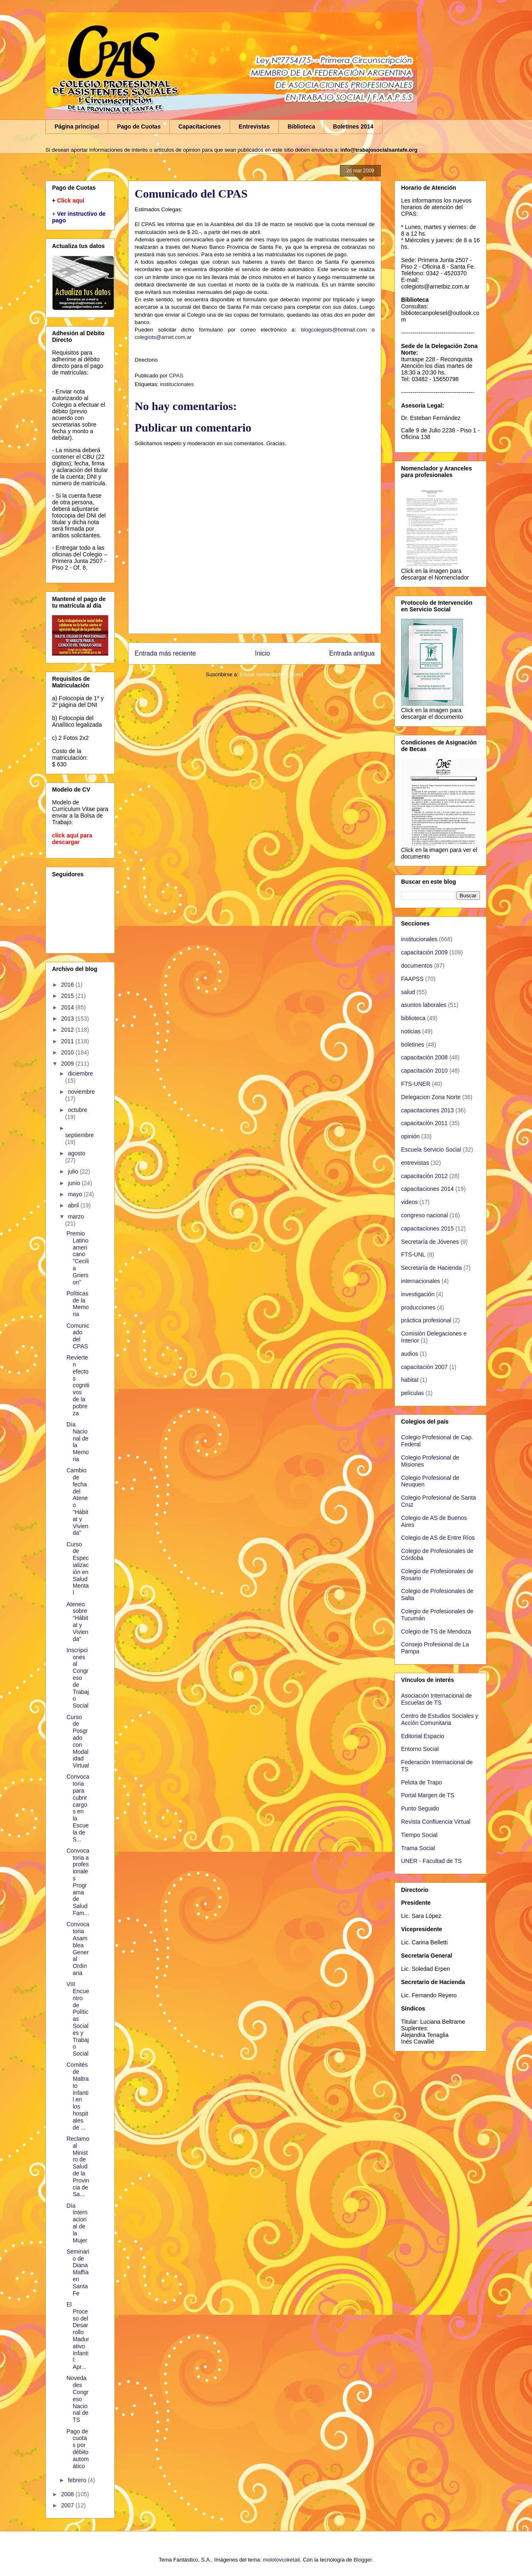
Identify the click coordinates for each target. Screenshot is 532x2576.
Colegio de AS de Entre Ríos (438, 1537)
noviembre (81, 1091)
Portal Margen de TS (427, 1795)
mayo (75, 1194)
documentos (416, 965)
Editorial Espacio (422, 1736)
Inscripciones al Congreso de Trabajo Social (77, 1678)
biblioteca (413, 1018)
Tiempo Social (419, 1835)
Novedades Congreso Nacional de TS (77, 2399)
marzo (76, 1216)
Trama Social (418, 1848)
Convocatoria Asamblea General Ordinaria (77, 1948)
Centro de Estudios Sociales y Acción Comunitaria (439, 1719)
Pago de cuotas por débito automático (77, 2448)
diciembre (80, 1073)
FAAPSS (412, 979)
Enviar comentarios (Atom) (272, 674)
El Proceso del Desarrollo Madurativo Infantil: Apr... (77, 2335)
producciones (418, 1307)
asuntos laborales (423, 1005)
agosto (76, 1153)
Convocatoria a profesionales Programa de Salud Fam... (77, 1881)
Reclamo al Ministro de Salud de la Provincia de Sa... (77, 2166)
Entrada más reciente (165, 653)
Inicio (262, 653)
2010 (68, 1052)
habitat (409, 1379)
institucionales (177, 384)
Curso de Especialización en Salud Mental (77, 1568)
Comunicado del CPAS (77, 1336)
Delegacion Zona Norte (431, 1097)
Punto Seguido (420, 1808)
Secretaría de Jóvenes (430, 1241)
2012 (68, 1029)
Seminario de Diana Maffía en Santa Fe (77, 2272)
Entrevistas (254, 126)
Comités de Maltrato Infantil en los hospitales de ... (77, 2095)
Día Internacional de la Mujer (77, 2223)
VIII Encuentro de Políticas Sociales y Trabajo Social (77, 2019)
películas (412, 1393)
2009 (68, 1063)
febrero (78, 2480)
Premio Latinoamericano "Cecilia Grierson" (77, 1258)
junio (74, 1183)
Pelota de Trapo (421, 1782)
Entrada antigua (352, 653)
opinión (410, 1136)
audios (409, 1353)
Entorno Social (420, 1749)
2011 (68, 1041)
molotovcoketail (281, 2560)
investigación (418, 1294)
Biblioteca (301, 126)
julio (74, 1171)
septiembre (79, 1135)
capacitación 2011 (424, 1123)
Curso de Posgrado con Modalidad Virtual (77, 1741)
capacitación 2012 (424, 1176)
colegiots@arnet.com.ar (163, 337)
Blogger (363, 2560)
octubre (77, 1110)
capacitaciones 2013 (427, 1110)
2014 (68, 1007)
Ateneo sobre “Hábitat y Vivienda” (77, 1621)
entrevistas (415, 1162)
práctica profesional (426, 1320)
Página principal (77, 126)
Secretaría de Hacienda (431, 1267)
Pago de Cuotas (139, 126)
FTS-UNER (415, 1083)
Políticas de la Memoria (77, 1303)
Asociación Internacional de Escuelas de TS (436, 1699)
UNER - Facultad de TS (431, 1861)
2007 (68, 2505)
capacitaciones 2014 (427, 1188)
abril (74, 1205)
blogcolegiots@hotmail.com (334, 330)
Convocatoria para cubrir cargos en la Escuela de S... (77, 1807)
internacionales (420, 1281)
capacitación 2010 (424, 1070)
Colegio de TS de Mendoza (436, 1631)
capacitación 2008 (424, 1057)
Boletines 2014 (353, 126)
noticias (410, 1031)
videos (409, 1202)
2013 (68, 1018)
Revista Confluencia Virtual (435, 1821)
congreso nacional (424, 1215)
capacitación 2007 (424, 1367)
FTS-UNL (413, 1254)
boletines (412, 1044)
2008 (68, 2494)
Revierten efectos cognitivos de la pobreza (77, 1385)
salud (408, 992)
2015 (68, 995)
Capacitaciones (199, 126)
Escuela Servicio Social (431, 1149)
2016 (68, 984)
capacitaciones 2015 (427, 1228)
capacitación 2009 (424, 952)
